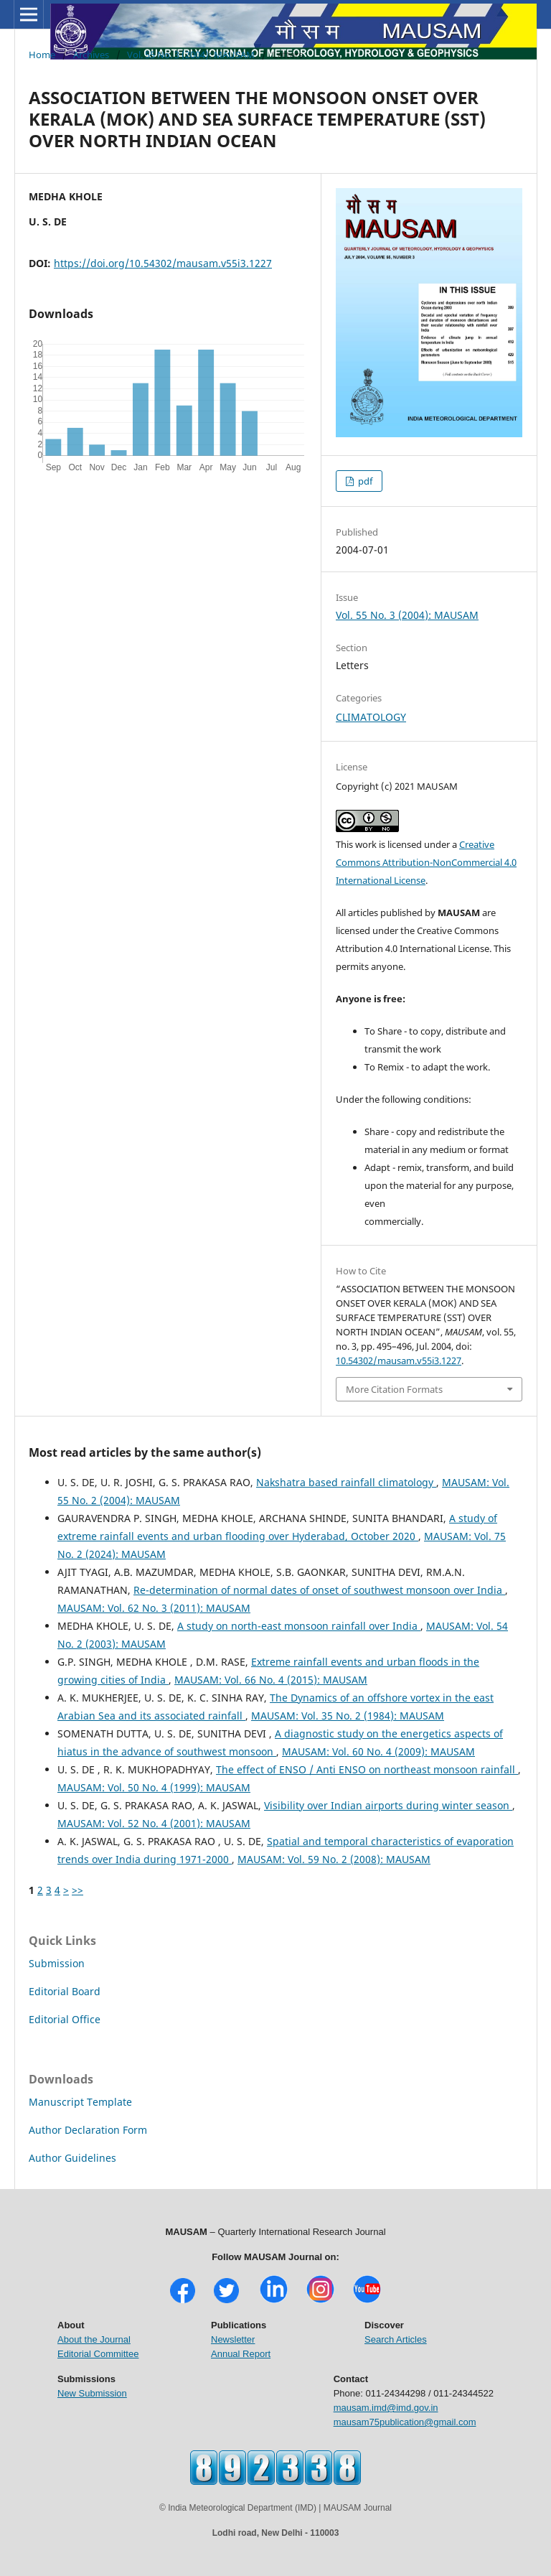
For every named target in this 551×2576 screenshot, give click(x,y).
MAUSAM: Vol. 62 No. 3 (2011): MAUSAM (153, 1608)
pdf (364, 481)
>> (77, 1890)
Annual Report (240, 2353)
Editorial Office (64, 2019)
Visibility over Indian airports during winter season (388, 1805)
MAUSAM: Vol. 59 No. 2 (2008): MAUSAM (333, 1859)
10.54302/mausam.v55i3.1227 (398, 1360)
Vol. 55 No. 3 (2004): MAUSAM (191, 54)
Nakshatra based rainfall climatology (346, 1482)
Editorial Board (64, 1991)
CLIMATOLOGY (371, 717)
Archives (91, 54)
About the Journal (94, 2339)
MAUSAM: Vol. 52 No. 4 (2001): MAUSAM (153, 1823)
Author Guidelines (72, 2158)
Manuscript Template (80, 2102)
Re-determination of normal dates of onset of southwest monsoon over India (319, 1590)
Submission (57, 1963)
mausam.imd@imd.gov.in (386, 2407)
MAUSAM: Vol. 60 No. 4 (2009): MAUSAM (378, 1751)
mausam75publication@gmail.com (405, 2422)
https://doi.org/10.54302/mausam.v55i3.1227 (163, 263)
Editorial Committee (97, 2353)
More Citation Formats (394, 1389)
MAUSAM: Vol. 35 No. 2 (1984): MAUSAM (347, 1715)
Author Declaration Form (88, 2130)
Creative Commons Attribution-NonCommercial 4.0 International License (426, 862)
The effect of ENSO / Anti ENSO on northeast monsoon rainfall (367, 1769)
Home (42, 54)
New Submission (92, 2393)
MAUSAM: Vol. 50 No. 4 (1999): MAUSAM (153, 1787)
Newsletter (233, 2339)
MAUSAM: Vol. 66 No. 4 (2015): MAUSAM (270, 1679)
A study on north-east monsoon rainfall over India (298, 1626)
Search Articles (395, 2339)
